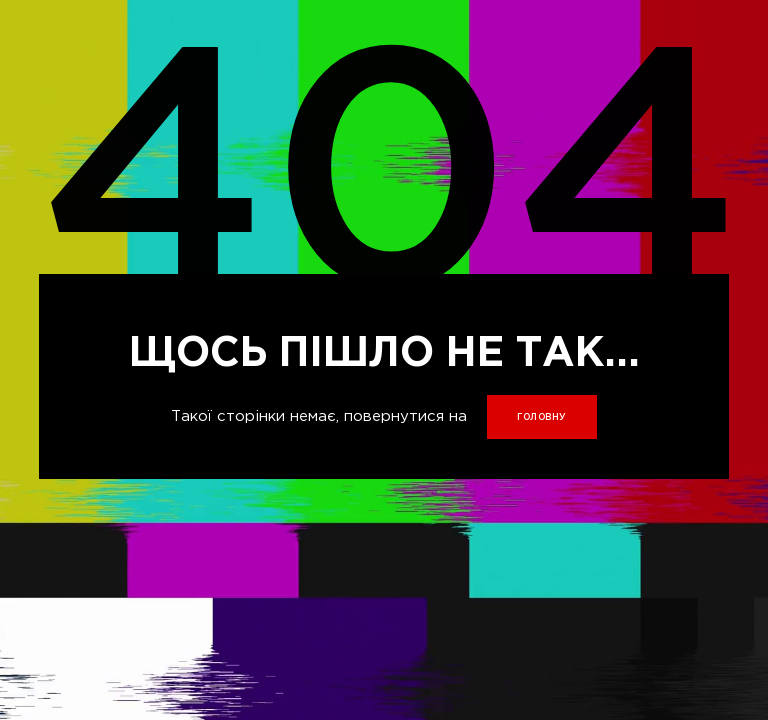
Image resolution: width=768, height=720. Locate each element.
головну (542, 417)
